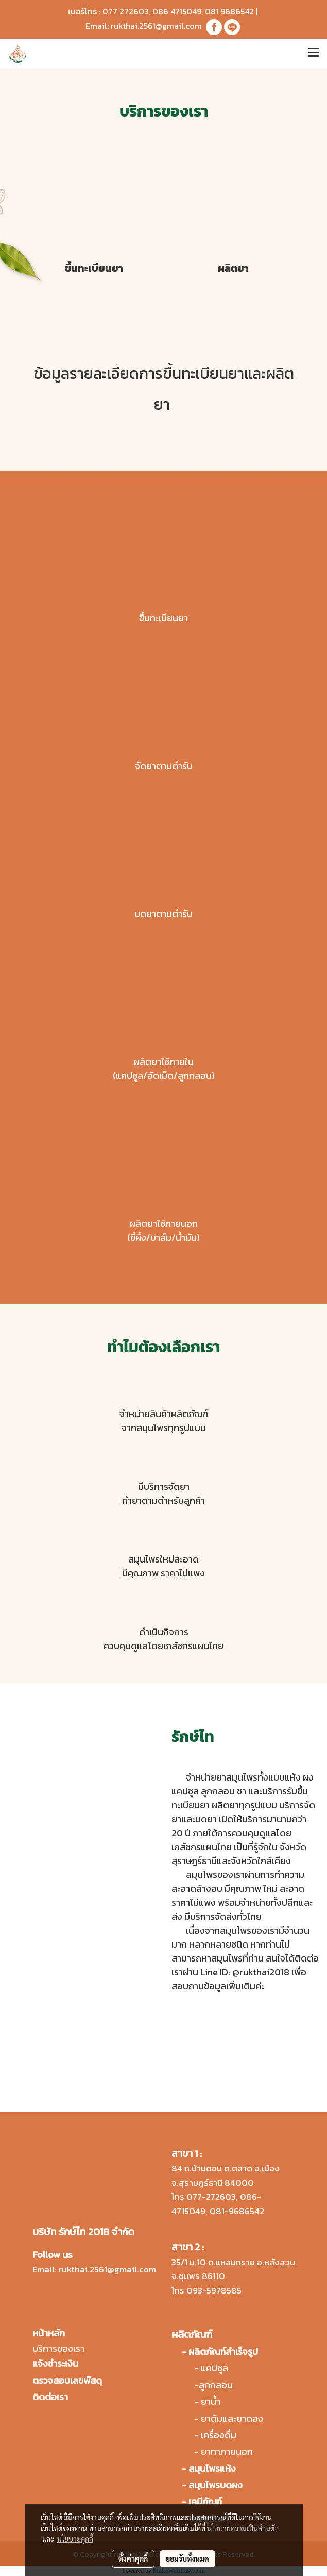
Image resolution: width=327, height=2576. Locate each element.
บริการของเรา (58, 2348)
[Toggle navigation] (313, 53)
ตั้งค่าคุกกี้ (133, 2558)
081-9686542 (237, 2211)
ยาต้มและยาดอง (232, 2418)
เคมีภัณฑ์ (205, 2501)
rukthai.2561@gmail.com (156, 26)
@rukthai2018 (260, 1972)
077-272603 (211, 2196)
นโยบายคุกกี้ (75, 2539)
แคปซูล (214, 2368)
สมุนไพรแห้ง (212, 2468)
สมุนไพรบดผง (215, 2485)
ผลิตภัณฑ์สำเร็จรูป (223, 2351)
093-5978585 (214, 2290)
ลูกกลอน (216, 2385)
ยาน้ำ (210, 2401)
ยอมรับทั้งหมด (187, 2558)
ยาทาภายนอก (227, 2451)
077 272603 (125, 11)
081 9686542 (229, 11)
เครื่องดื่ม (218, 2435)
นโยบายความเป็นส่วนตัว (243, 2528)
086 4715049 (176, 11)
